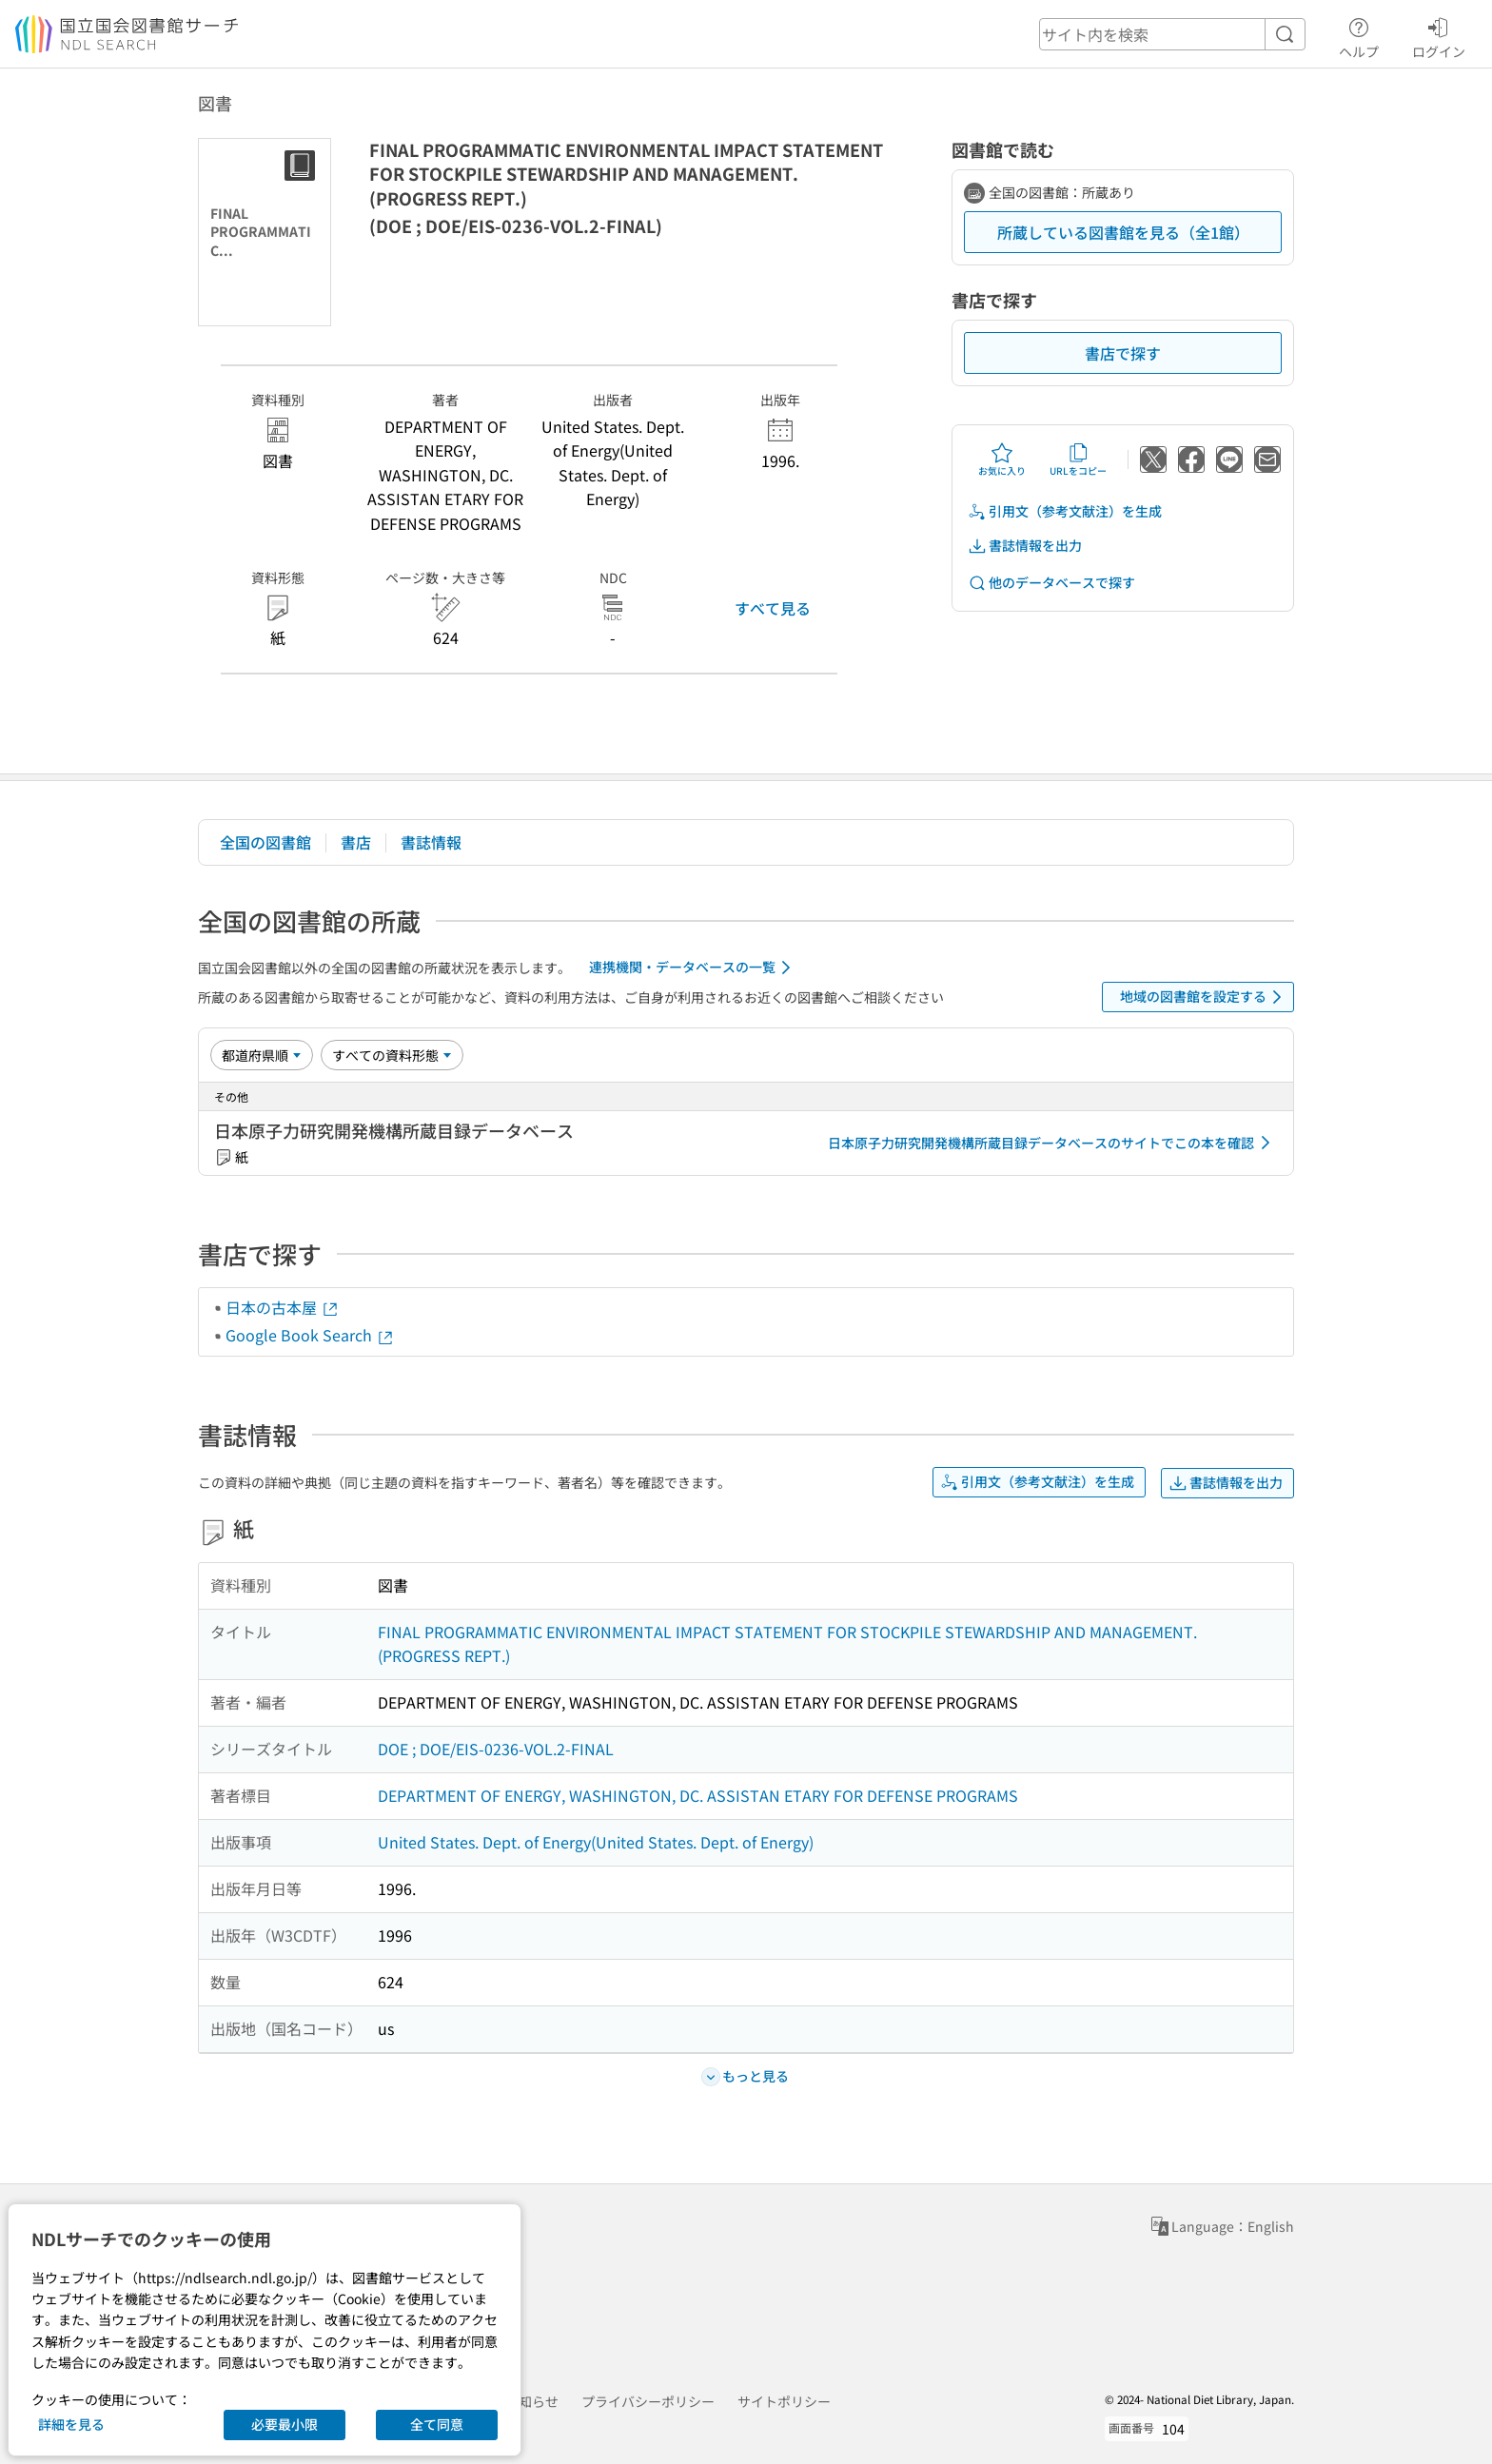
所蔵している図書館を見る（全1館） (1123, 232)
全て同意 (436, 2424)
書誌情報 (431, 842)
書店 (356, 842)
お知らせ (532, 2401)
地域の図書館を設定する (1204, 997)
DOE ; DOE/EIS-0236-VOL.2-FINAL (496, 1748)
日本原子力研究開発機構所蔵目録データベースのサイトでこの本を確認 (1052, 1142)
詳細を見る (71, 2424)
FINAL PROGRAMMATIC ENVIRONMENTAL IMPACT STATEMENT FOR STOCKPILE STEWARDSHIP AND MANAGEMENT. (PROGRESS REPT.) (787, 1644)
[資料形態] (392, 1055)
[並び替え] (261, 1055)
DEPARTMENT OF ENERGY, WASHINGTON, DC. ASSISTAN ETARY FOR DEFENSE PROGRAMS (698, 1795)
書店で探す (1123, 353)
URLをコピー (1078, 459)
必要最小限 (284, 2424)
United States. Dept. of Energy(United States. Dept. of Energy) (596, 1841)
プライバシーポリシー (648, 2401)
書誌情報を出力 (1025, 546)
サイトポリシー (784, 2401)
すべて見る (773, 607)
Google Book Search (310, 1334)
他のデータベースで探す (1051, 583)
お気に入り (1002, 459)
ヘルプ (1359, 35)
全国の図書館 (265, 842)
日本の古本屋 (283, 1307)
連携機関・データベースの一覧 (693, 967)
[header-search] (1172, 34)
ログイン (1438, 35)
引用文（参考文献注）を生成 (1065, 511)
